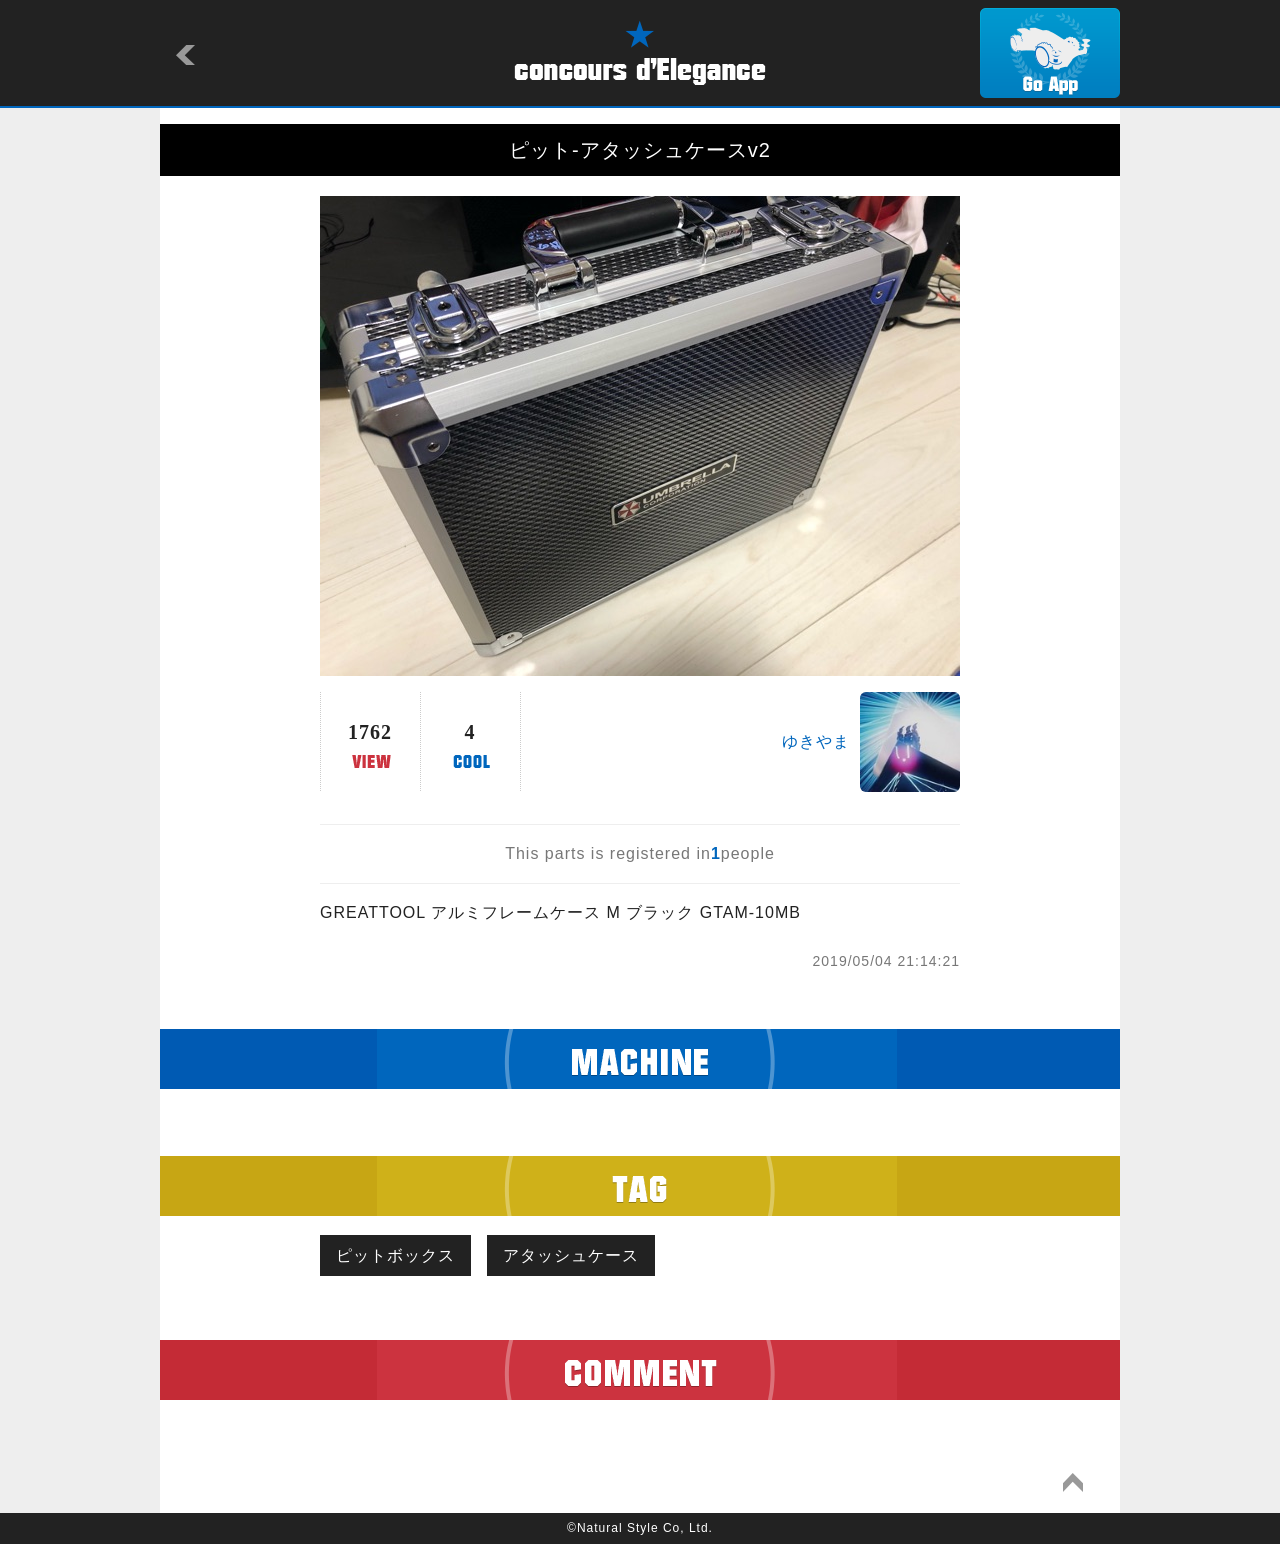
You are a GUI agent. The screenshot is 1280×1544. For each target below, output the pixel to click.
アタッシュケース (571, 1255)
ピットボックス (395, 1255)
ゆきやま (816, 741)
